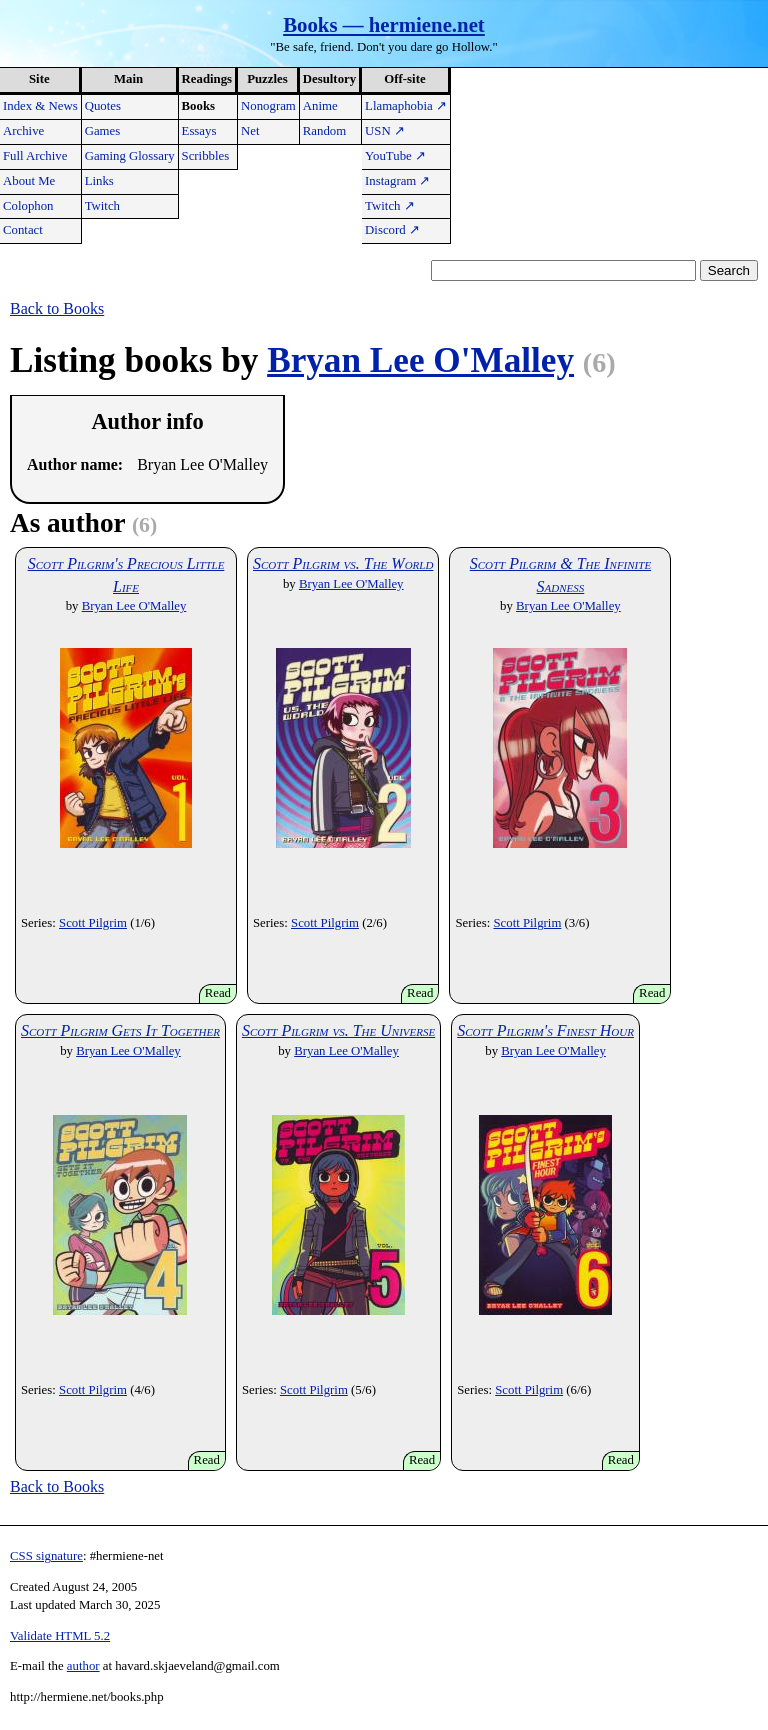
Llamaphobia (406, 106)
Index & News (40, 106)
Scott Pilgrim (93, 923)
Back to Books (57, 308)
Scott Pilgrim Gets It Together (120, 1030)
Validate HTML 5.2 (60, 1636)
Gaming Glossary (130, 156)
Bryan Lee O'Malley (420, 360)
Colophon (28, 206)
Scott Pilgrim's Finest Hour (545, 1030)
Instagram (397, 181)
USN (385, 131)
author (83, 1666)
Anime (320, 106)
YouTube (395, 156)
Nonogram (268, 106)
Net (250, 131)
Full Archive (35, 156)
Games (103, 131)
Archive (23, 131)
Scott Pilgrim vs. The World (343, 563)
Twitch (102, 206)
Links (99, 181)
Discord (392, 230)
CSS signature (46, 1556)
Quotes (103, 106)
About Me (29, 181)
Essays (199, 131)
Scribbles (206, 156)
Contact (23, 230)
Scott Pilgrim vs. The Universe (338, 1030)
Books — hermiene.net (384, 24)
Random (324, 131)
